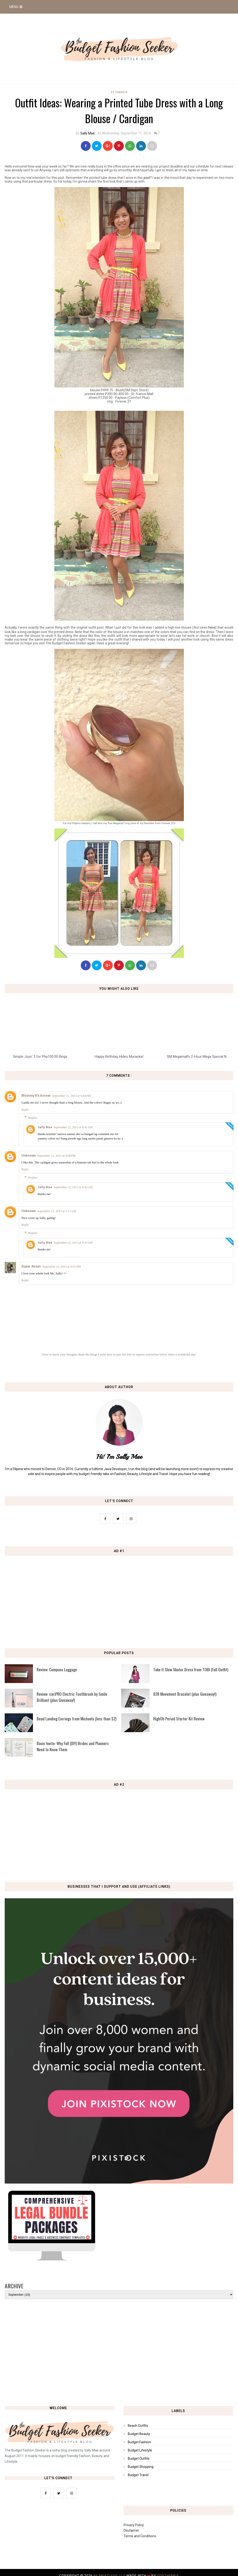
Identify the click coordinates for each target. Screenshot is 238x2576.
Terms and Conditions (140, 2536)
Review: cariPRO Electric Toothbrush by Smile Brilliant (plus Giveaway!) (72, 1697)
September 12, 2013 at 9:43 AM (73, 1242)
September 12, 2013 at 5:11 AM (56, 1211)
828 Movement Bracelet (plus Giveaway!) (184, 1694)
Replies (32, 1117)
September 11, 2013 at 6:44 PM (71, 1095)
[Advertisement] (121, 1596)
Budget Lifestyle (140, 2450)
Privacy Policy (134, 2525)
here (211, 627)
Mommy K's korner (36, 1095)
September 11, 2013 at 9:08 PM (56, 1155)
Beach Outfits (138, 2425)
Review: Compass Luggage (57, 1669)
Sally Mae (87, 133)
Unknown (28, 1155)
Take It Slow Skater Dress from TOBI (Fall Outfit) (190, 1669)
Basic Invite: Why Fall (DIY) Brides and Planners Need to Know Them (73, 1746)
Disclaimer (131, 2530)
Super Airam (31, 1266)
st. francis (119, 92)
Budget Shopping (140, 2467)
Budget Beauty (139, 2434)
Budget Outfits (138, 2458)
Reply (25, 1109)
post (147, 178)
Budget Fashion (139, 2442)
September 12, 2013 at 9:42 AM (73, 1187)
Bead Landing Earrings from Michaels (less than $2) (76, 1719)
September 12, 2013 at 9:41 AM (73, 1127)
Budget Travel (138, 2475)
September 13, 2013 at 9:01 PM (61, 1266)
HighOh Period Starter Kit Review (179, 1719)
